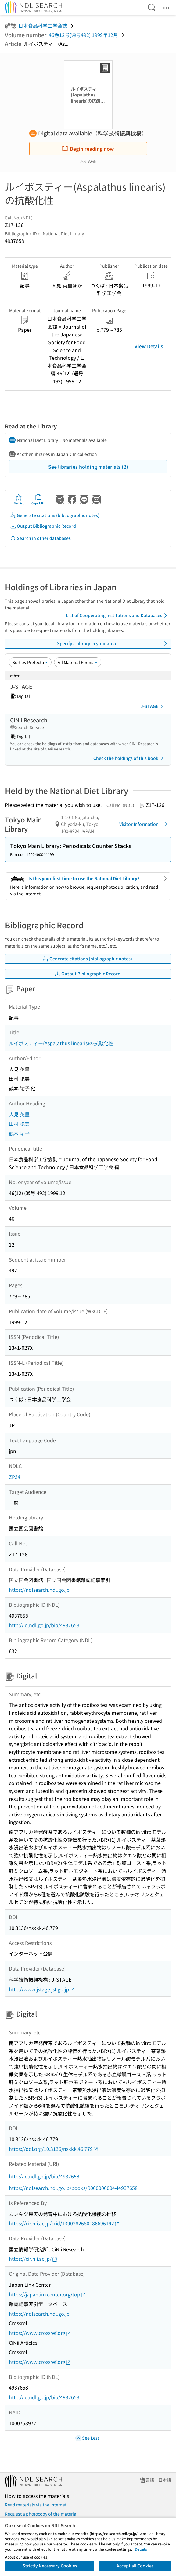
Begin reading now (87, 148)
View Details (149, 346)
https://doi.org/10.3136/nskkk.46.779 (54, 2149)
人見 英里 (19, 1114)
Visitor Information (144, 824)
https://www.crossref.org (40, 2333)
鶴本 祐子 (19, 1133)
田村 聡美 (19, 1123)
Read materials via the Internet (35, 2505)
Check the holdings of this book (129, 758)
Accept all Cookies (135, 2566)
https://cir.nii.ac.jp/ (33, 2259)
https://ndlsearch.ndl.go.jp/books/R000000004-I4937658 (73, 2187)
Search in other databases (40, 538)
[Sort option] (30, 662)
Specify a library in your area (113, 643)
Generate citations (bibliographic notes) (54, 515)
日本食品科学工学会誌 (42, 25)
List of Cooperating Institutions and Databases (117, 615)
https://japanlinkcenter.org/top (47, 2294)
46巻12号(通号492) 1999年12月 (83, 34)
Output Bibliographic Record (43, 526)
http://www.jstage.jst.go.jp (42, 1989)
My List (19, 499)
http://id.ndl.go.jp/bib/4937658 (44, 1625)
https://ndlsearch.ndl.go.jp (39, 1589)
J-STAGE (153, 706)
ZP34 (14, 1476)
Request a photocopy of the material (41, 2514)
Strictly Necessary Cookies (50, 2566)
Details (141, 2549)
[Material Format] (77, 662)
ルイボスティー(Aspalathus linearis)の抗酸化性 (61, 1043)
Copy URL (38, 499)
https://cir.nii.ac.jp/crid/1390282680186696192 (64, 2223)
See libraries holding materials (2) (88, 466)
